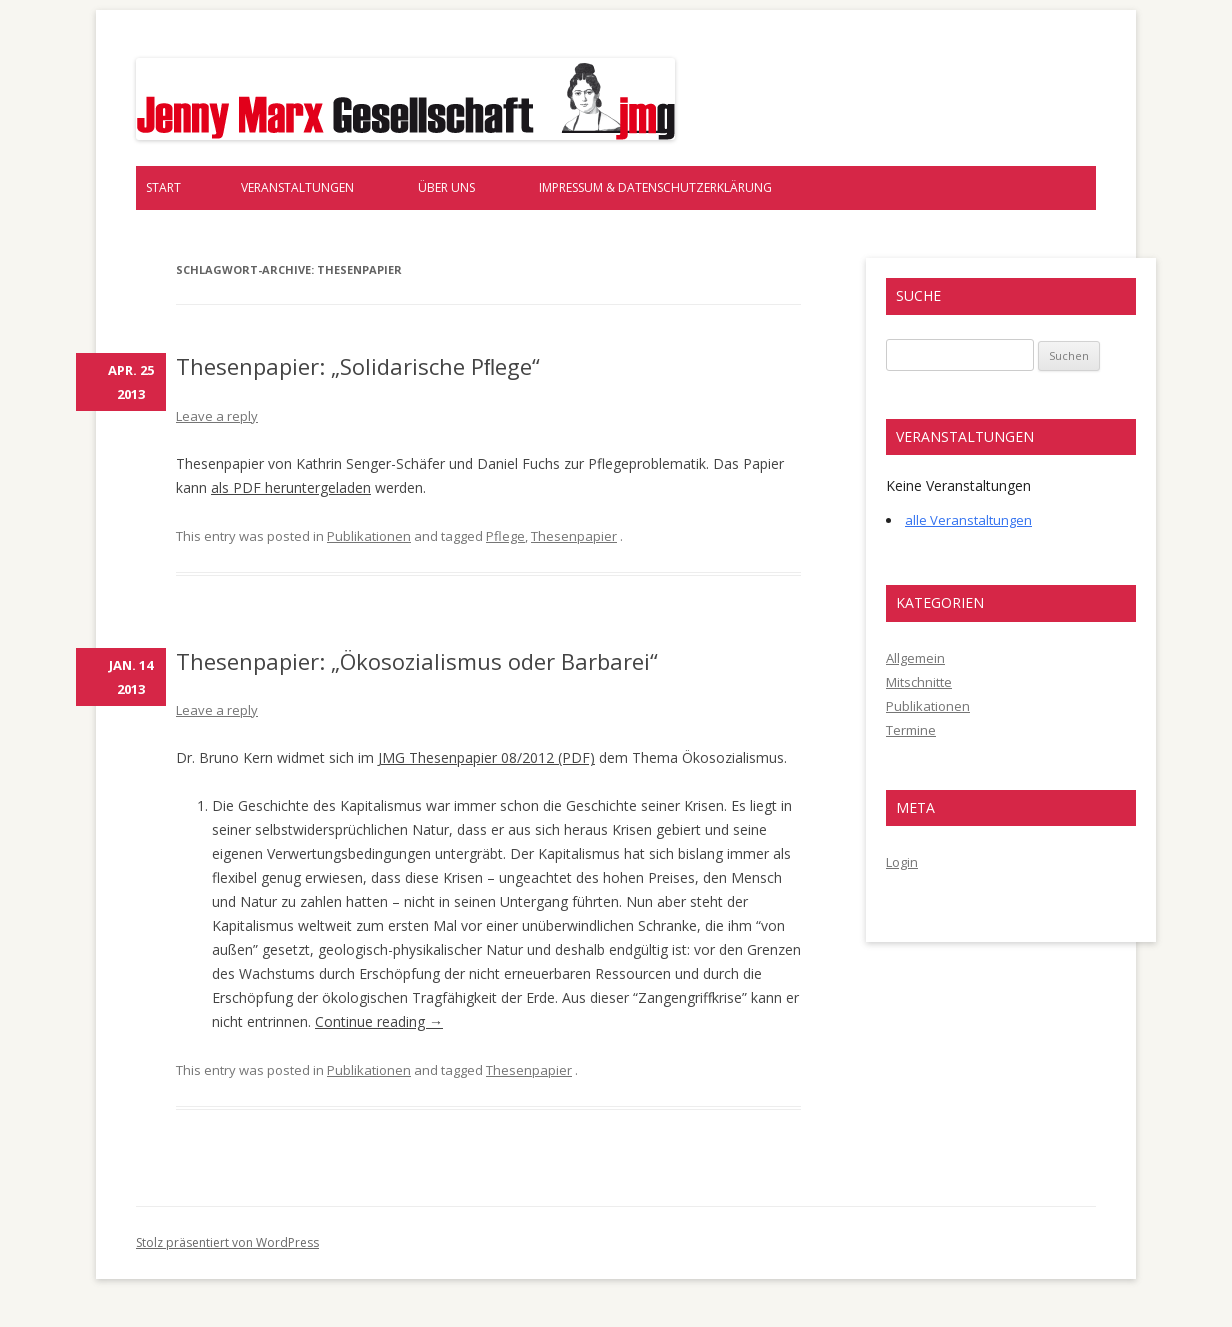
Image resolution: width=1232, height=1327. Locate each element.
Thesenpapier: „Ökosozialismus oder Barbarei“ (417, 661)
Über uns (446, 187)
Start (163, 187)
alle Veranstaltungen (968, 520)
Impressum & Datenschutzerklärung (655, 187)
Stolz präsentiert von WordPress (227, 1242)
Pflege (505, 536)
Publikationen (369, 536)
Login (902, 862)
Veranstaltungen (297, 187)
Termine (911, 730)
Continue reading (379, 1021)
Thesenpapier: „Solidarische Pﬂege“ (358, 366)
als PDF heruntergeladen (291, 487)
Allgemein (915, 658)
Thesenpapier (574, 536)
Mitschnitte (919, 682)
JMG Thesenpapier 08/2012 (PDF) (486, 757)
